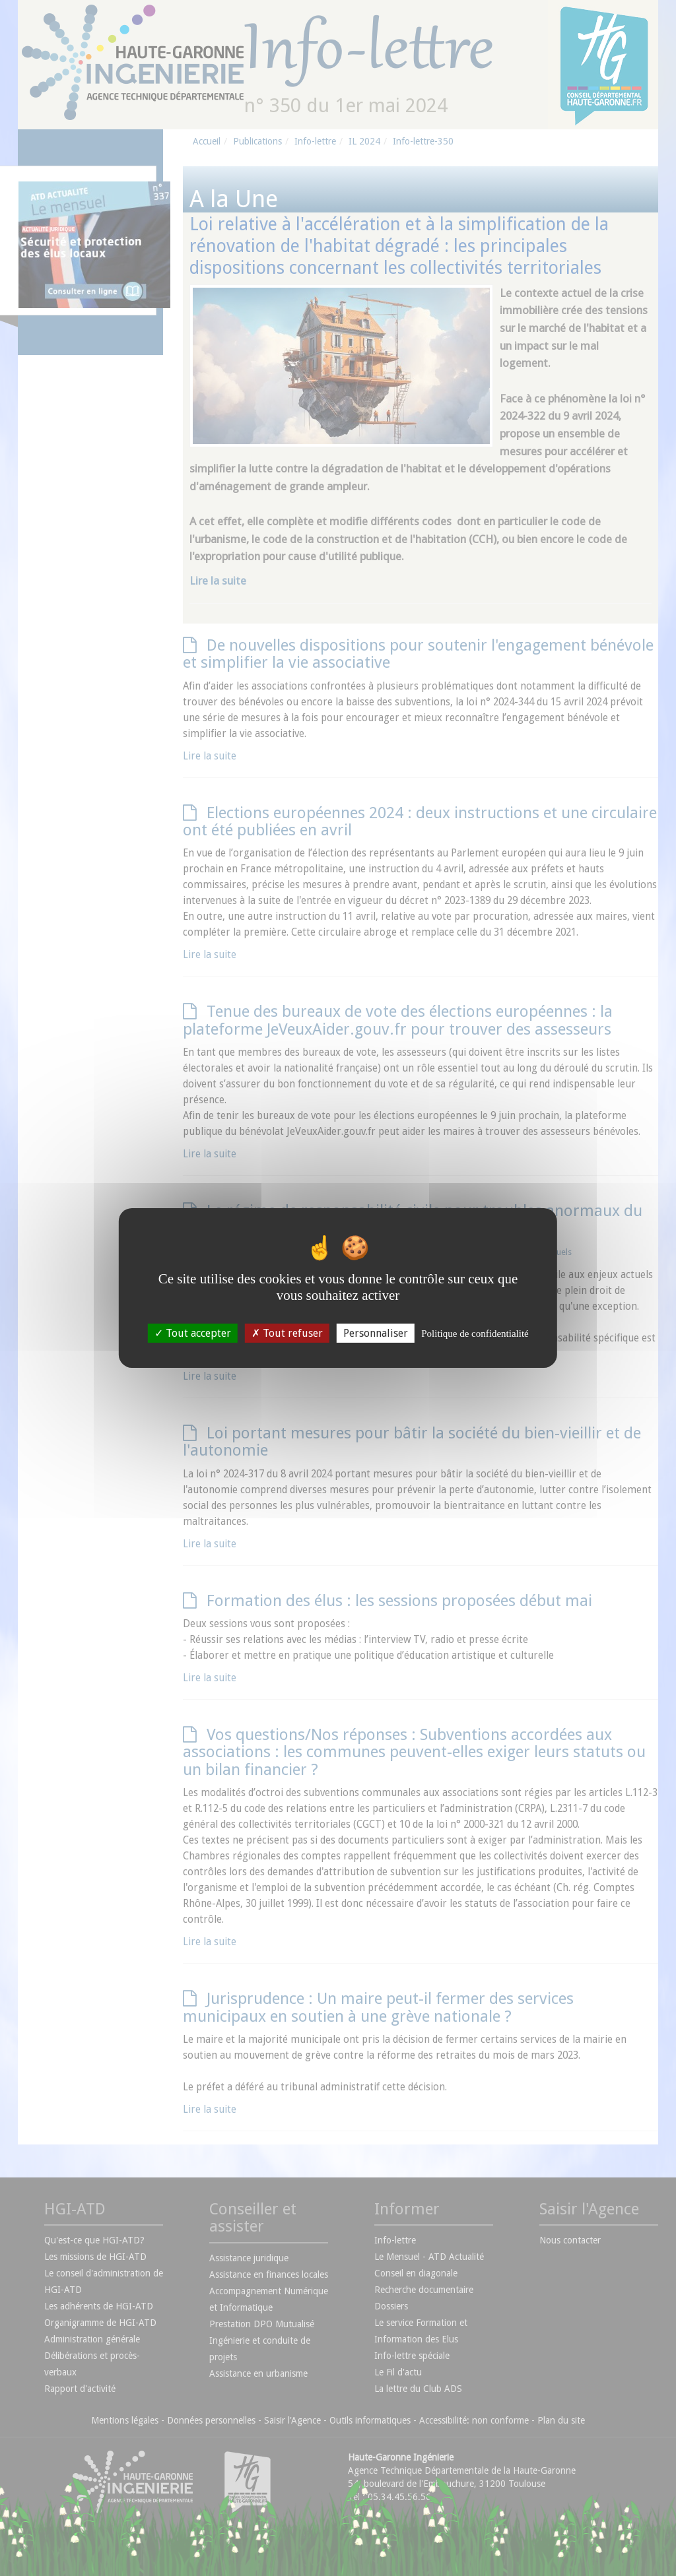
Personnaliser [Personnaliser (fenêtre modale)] (375, 1333)
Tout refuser (287, 1333)
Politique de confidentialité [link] (474, 1333)
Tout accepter (192, 1333)
